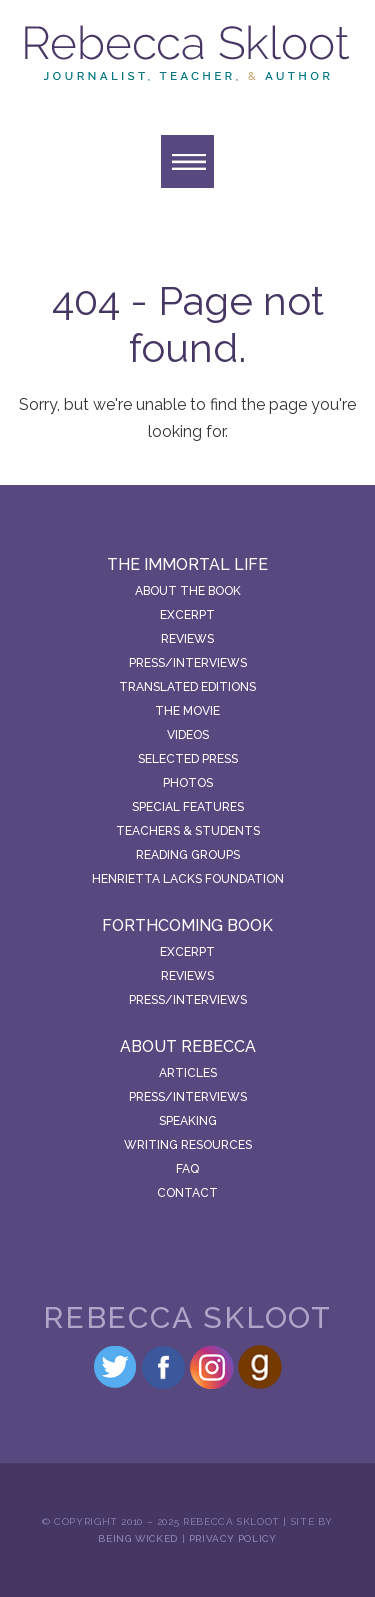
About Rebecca (188, 1046)
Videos (188, 735)
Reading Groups (188, 855)
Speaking (188, 1121)
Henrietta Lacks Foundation (188, 879)
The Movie (187, 711)
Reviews (187, 639)
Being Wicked (138, 1538)
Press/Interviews (188, 663)
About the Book (188, 591)
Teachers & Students (188, 831)
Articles (188, 1073)
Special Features (188, 807)
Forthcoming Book (187, 925)
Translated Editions (187, 687)
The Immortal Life (187, 564)
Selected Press (188, 759)
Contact (187, 1193)
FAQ (187, 1169)
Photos (188, 783)
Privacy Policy (233, 1538)
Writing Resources (188, 1145)
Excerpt (187, 615)
